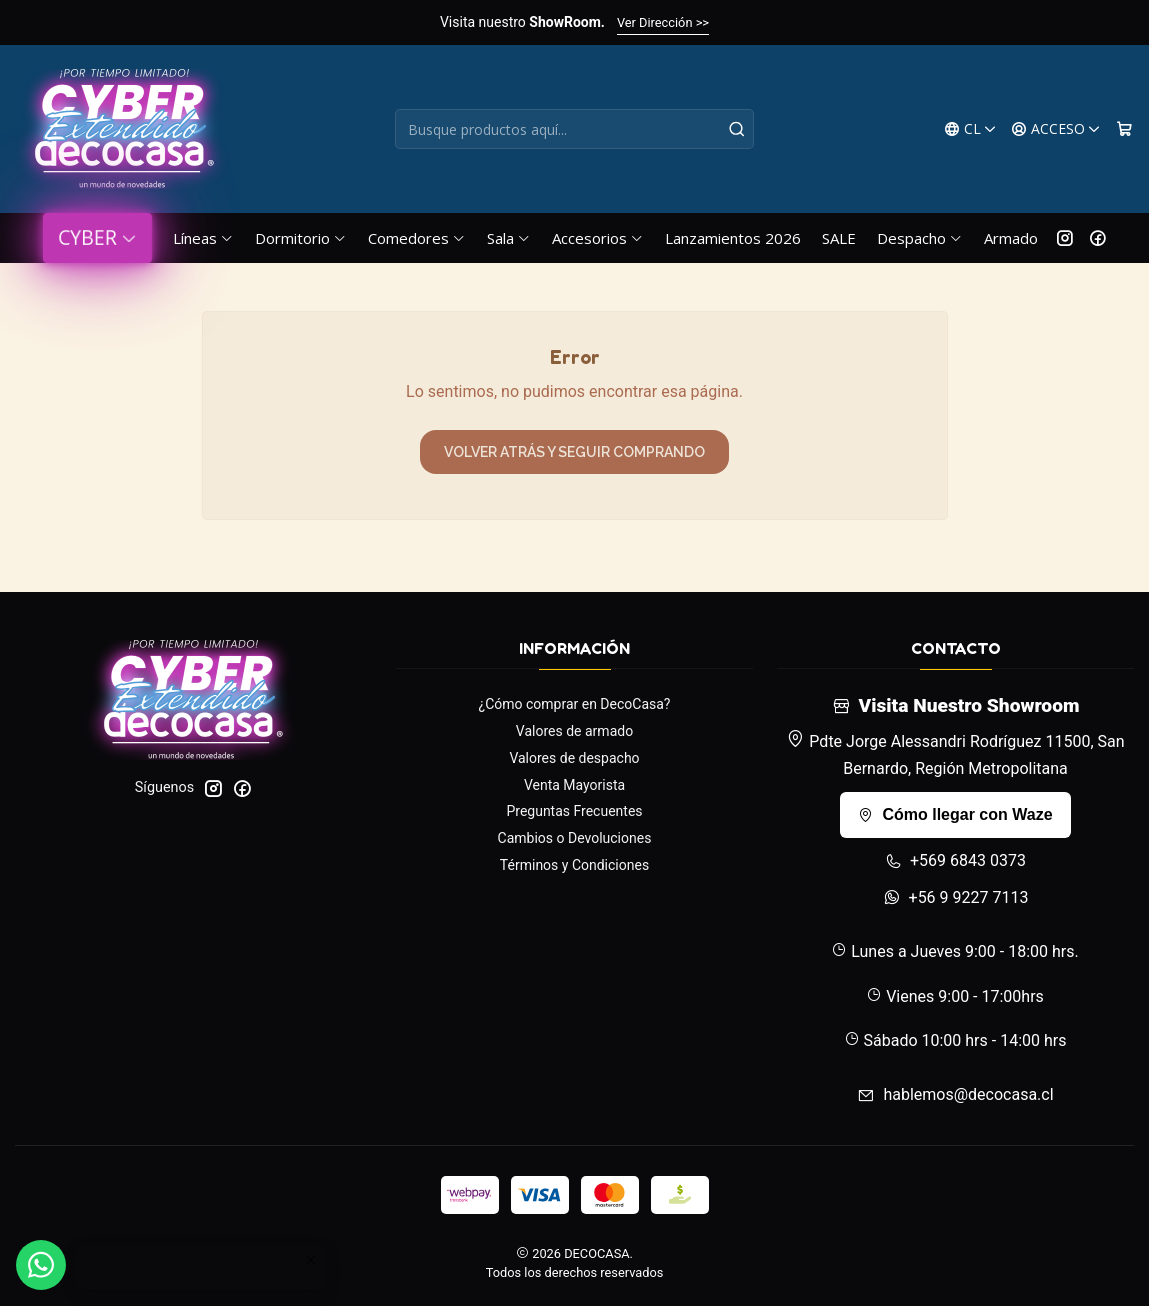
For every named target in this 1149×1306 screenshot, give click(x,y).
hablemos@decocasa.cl (955, 1094)
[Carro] (1124, 129)
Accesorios (598, 238)
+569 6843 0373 (955, 860)
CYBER (97, 237)
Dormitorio (301, 238)
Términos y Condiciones (574, 865)
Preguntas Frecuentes (574, 811)
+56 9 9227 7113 (956, 897)
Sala (509, 238)
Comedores (417, 238)
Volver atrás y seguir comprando (574, 452)
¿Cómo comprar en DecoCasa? (575, 704)
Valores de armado (574, 731)
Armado (1011, 238)
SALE (839, 238)
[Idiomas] (970, 129)
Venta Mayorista (574, 785)
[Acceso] (1056, 129)
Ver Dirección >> (663, 22)
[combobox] (574, 129)
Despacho (920, 238)
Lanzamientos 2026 (733, 238)
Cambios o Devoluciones (575, 838)
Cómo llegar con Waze (955, 814)
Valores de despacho (574, 758)
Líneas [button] (203, 238)
